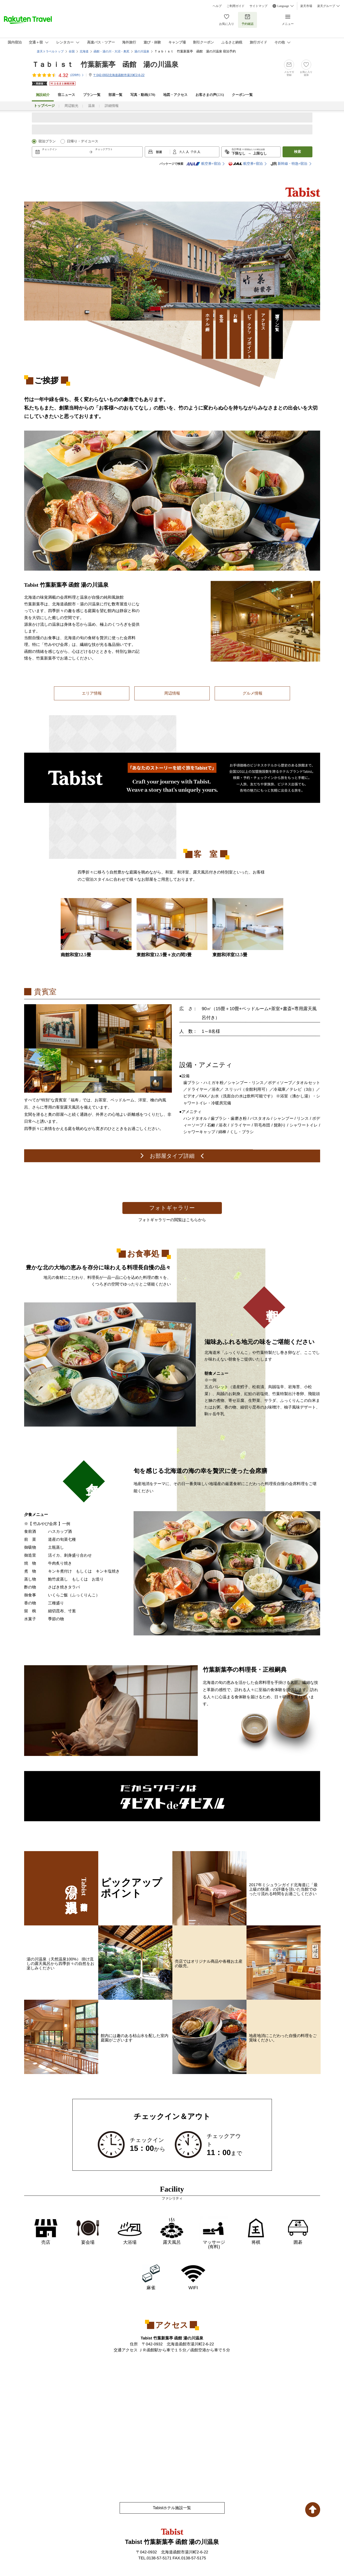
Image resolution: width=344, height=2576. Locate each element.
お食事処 (235, 313)
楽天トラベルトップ (50, 51)
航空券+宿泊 (203, 164)
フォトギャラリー (172, 1208)
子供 (194, 152)
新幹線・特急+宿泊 (289, 164)
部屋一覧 (115, 95)
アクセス (263, 320)
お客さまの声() (210, 95)
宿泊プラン (47, 141)
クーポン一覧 (242, 95)
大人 (182, 152)
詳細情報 (112, 106)
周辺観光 (71, 106)
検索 (297, 152)
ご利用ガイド (236, 6)
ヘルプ (217, 6)
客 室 (221, 313)
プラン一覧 (91, 95)
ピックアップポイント (249, 333)
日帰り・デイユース (82, 141)
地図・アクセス (175, 95)
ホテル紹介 (207, 317)
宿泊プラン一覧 (277, 317)
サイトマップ (258, 6)
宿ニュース (66, 95)
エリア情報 (91, 693)
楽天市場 (306, 6)
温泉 (91, 106)
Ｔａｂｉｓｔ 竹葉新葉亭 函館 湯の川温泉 (105, 64)
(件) (77, 75)
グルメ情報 (252, 693)
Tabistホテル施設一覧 (172, 2508)
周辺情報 (172, 693)
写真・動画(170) (142, 95)
